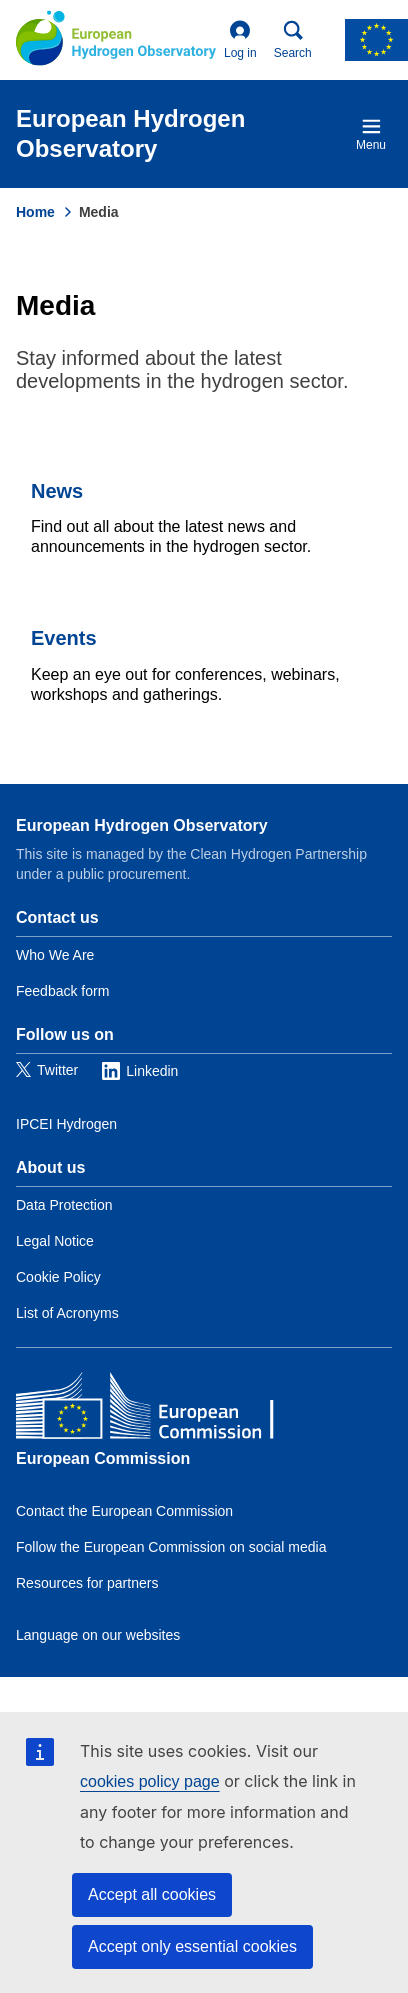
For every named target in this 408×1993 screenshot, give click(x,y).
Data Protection (64, 1205)
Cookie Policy (58, 1277)
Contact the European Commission (124, 1511)
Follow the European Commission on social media (171, 1547)
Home (35, 212)
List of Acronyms (67, 1313)
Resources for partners (87, 1583)
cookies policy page (150, 1781)
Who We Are (55, 955)
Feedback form (62, 991)
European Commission (103, 1458)
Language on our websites (98, 1635)
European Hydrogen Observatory (142, 825)
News (57, 491)
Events (64, 638)
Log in (240, 40)
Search (293, 40)
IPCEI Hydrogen (66, 1124)
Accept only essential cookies (192, 1946)
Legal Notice (55, 1241)
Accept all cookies (152, 1894)
